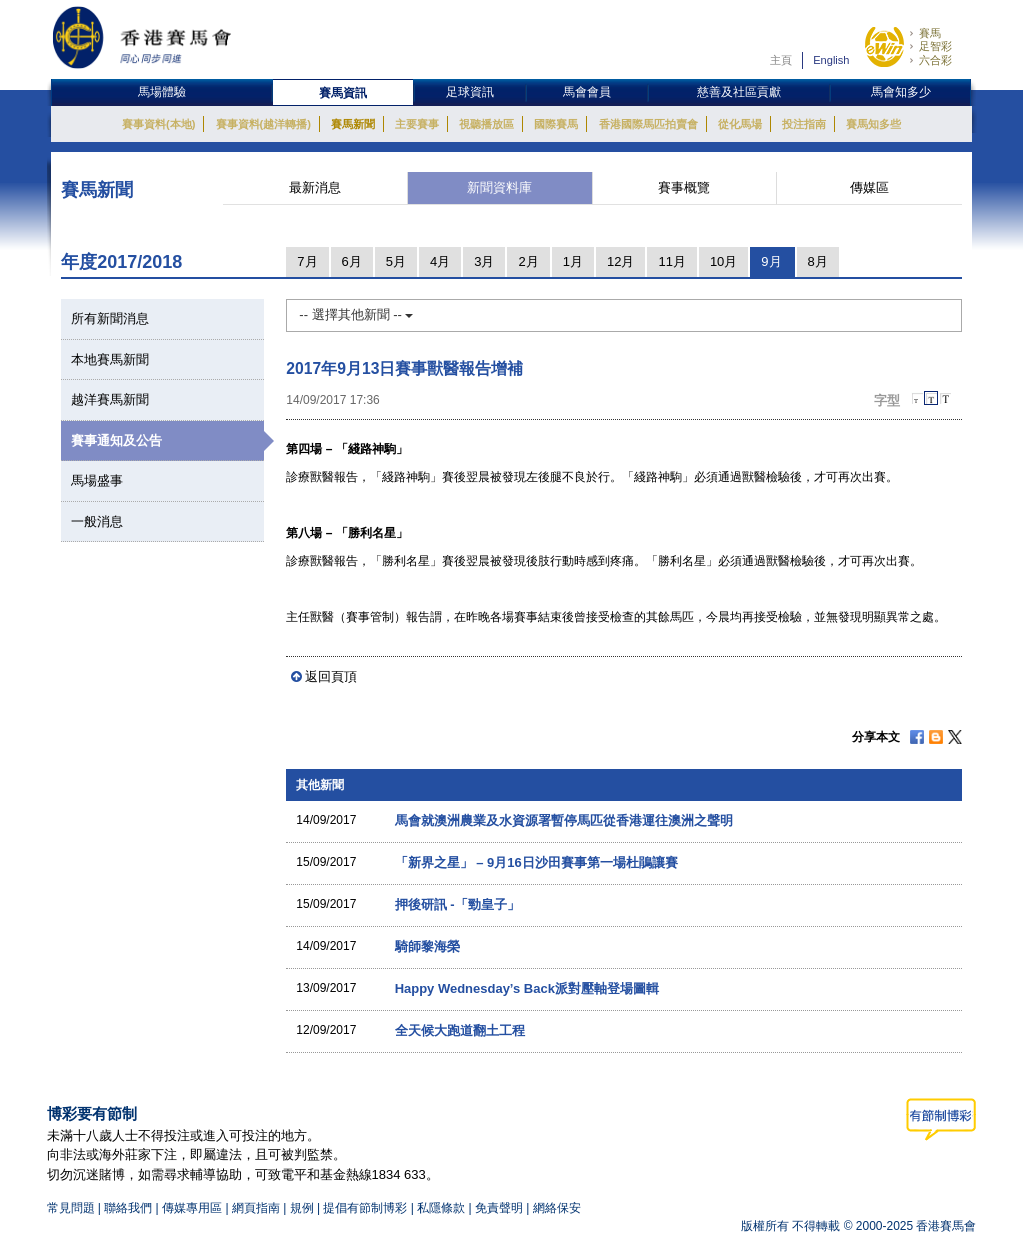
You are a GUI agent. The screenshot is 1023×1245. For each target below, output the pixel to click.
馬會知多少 (901, 92)
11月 (671, 261)
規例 (303, 1208)
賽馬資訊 (343, 93)
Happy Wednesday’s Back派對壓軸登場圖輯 (527, 988)
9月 (771, 261)
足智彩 (935, 46)
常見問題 (71, 1208)
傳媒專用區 (192, 1208)
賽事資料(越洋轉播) (263, 124)
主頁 (781, 60)
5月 (396, 261)
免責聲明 (499, 1208)
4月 (440, 261)
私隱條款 (441, 1208)
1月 (573, 261)
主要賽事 (417, 124)
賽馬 (930, 33)
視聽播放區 (486, 124)
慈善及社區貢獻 (739, 92)
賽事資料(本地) (158, 124)
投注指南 (804, 124)
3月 (484, 261)
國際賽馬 (556, 124)
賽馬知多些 (873, 124)
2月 (528, 261)
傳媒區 (869, 187)
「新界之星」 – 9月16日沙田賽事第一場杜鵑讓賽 (536, 862)
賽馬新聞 (353, 124)
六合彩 (935, 60)
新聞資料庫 (499, 187)
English (831, 60)
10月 (723, 261)
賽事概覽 (684, 187)
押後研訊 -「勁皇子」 (457, 904)
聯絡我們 (128, 1208)
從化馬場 (740, 124)
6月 (352, 261)
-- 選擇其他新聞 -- (356, 314)
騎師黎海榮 (427, 946)
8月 (818, 261)
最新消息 (315, 187)
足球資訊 (470, 92)
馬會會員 (587, 92)
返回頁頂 (331, 676)
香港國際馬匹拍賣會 (648, 124)
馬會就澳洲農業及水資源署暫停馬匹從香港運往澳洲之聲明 (564, 820)
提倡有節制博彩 (365, 1208)
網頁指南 (256, 1208)
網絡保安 (557, 1208)
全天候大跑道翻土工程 (460, 1030)
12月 (620, 261)
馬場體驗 (162, 92)
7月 (307, 261)
